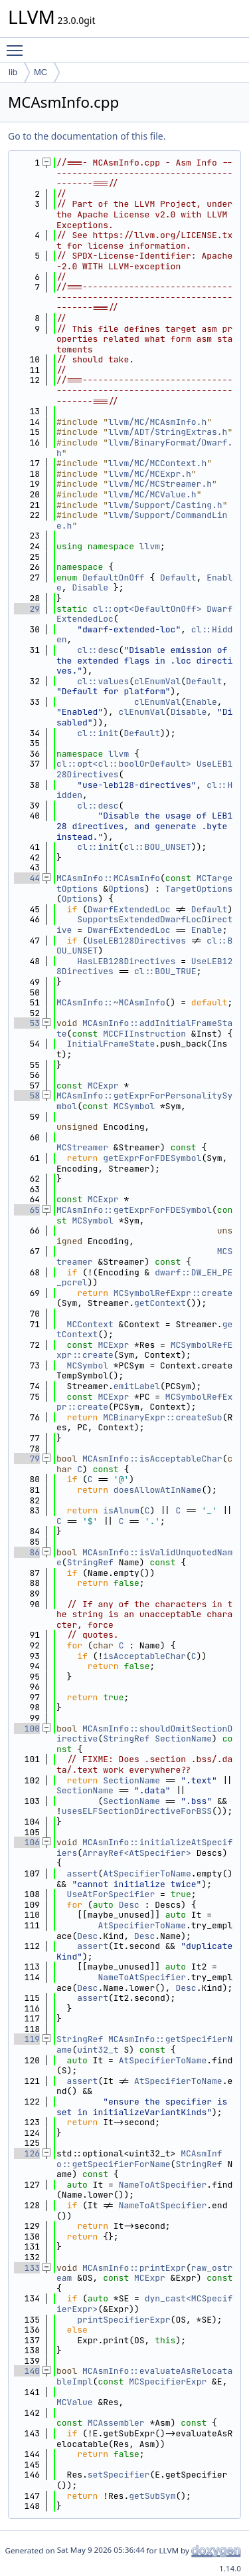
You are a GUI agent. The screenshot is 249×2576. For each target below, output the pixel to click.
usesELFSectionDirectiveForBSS (137, 1811)
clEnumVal (157, 681)
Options (126, 888)
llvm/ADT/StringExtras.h (167, 432)
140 (27, 2371)
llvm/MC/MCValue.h (152, 494)
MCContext (90, 1324)
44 (27, 878)
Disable (90, 587)
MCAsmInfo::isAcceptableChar (152, 1458)
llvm (149, 546)
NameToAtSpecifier (142, 1977)
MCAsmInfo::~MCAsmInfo (110, 1002)
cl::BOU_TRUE (165, 971)
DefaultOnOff (113, 577)
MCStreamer (82, 1147)
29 (27, 608)
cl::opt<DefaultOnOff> (147, 608)
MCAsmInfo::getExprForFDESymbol (134, 1210)
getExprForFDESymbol (152, 1158)
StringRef (90, 1562)
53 (27, 1023)
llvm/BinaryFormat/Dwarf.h (144, 448)
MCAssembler (116, 2422)
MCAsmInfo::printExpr (134, 2267)
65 (27, 1210)
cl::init (97, 733)
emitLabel (137, 1386)
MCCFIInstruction (144, 1033)
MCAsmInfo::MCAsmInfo (108, 878)
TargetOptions (198, 888)
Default (178, 577)
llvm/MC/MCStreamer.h (160, 483)
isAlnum (121, 1510)
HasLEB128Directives (126, 961)
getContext (160, 1303)
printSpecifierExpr (123, 2319)
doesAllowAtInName (158, 1489)
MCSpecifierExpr (168, 2381)
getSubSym (152, 2496)
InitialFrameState (111, 1043)
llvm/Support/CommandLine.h (141, 520)
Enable (201, 702)
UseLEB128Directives (137, 940)
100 (27, 1728)
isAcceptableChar (144, 1656)
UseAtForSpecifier (111, 1894)
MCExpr (103, 1085)
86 (27, 1552)
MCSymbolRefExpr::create (173, 1293)
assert (82, 1873)
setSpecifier (119, 2474)
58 (27, 1095)
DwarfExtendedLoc (129, 909)
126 (27, 2153)
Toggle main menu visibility (18, 44)
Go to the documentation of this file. (86, 136)
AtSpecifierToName (147, 1873)
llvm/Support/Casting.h (165, 505)
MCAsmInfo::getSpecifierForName (139, 2159)
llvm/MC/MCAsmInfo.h (157, 422)
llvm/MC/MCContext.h (157, 463)
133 (27, 2267)
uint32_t (97, 2049)
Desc (129, 1904)
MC (40, 72)
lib (13, 72)
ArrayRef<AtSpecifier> (136, 1853)
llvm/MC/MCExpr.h (149, 473)
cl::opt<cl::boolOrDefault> (123, 763)
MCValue (74, 2402)
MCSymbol (134, 1106)
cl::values (103, 681)
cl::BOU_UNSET (157, 846)
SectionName (183, 1738)
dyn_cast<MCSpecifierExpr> (144, 2304)
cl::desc (97, 650)
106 (27, 1842)
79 (27, 1458)
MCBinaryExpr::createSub (162, 1417)
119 (27, 2039)
